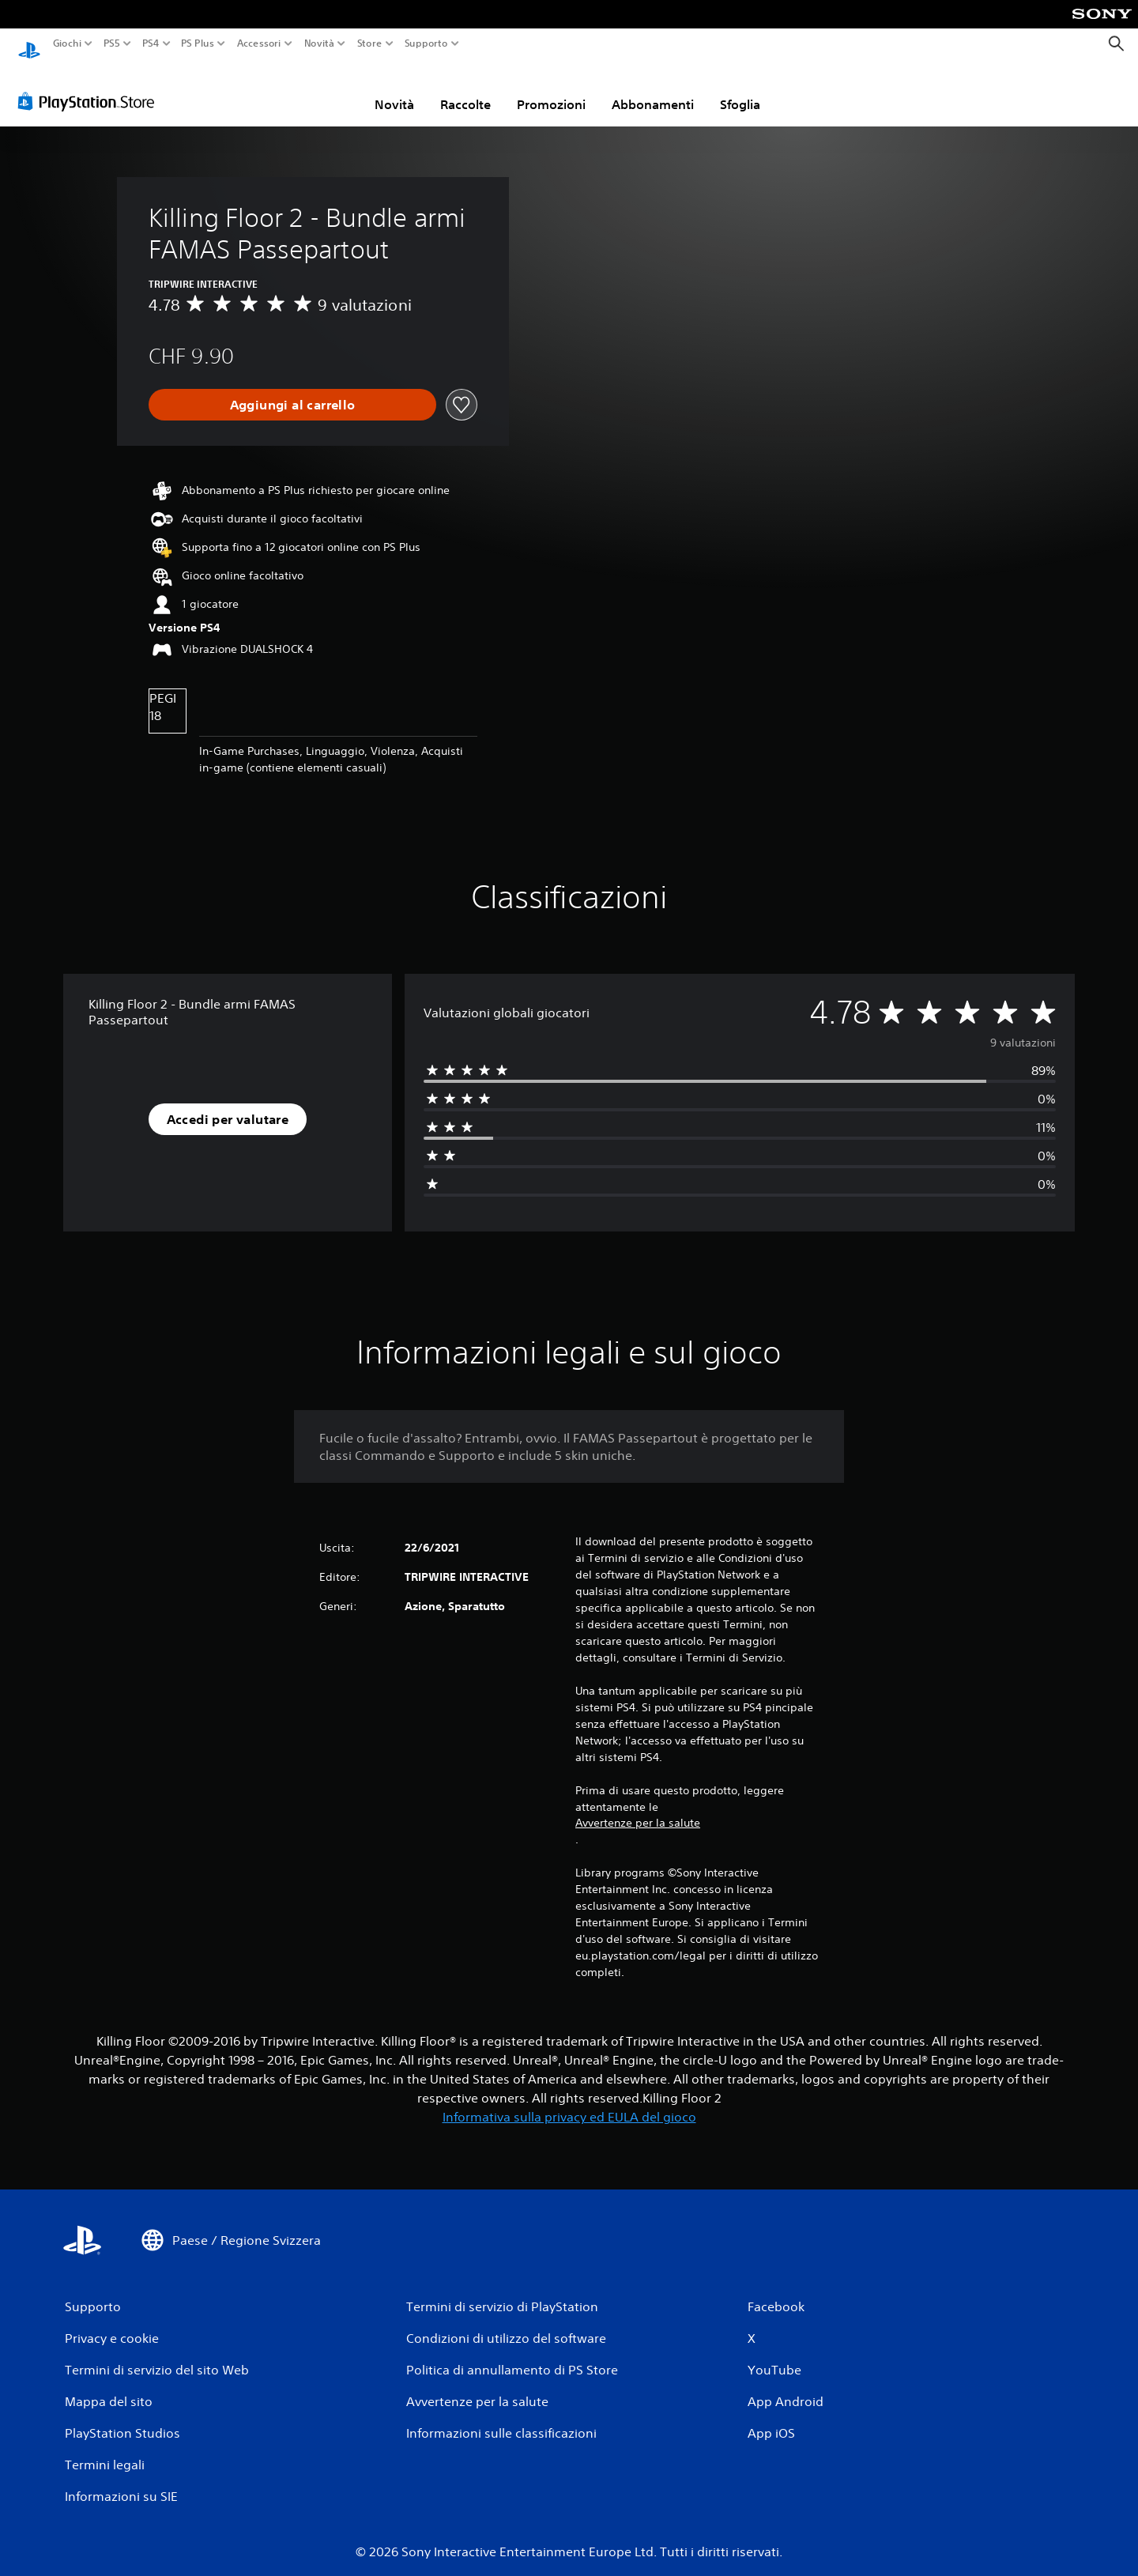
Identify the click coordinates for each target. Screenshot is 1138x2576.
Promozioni (551, 89)
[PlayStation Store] (90, 86)
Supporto (425, 43)
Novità (319, 43)
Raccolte (465, 89)
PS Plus (196, 43)
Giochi (67, 43)
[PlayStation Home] (29, 43)
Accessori (258, 43)
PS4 (150, 43)
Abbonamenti (653, 89)
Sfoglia (740, 89)
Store (369, 43)
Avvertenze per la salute (637, 1808)
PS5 (112, 43)
